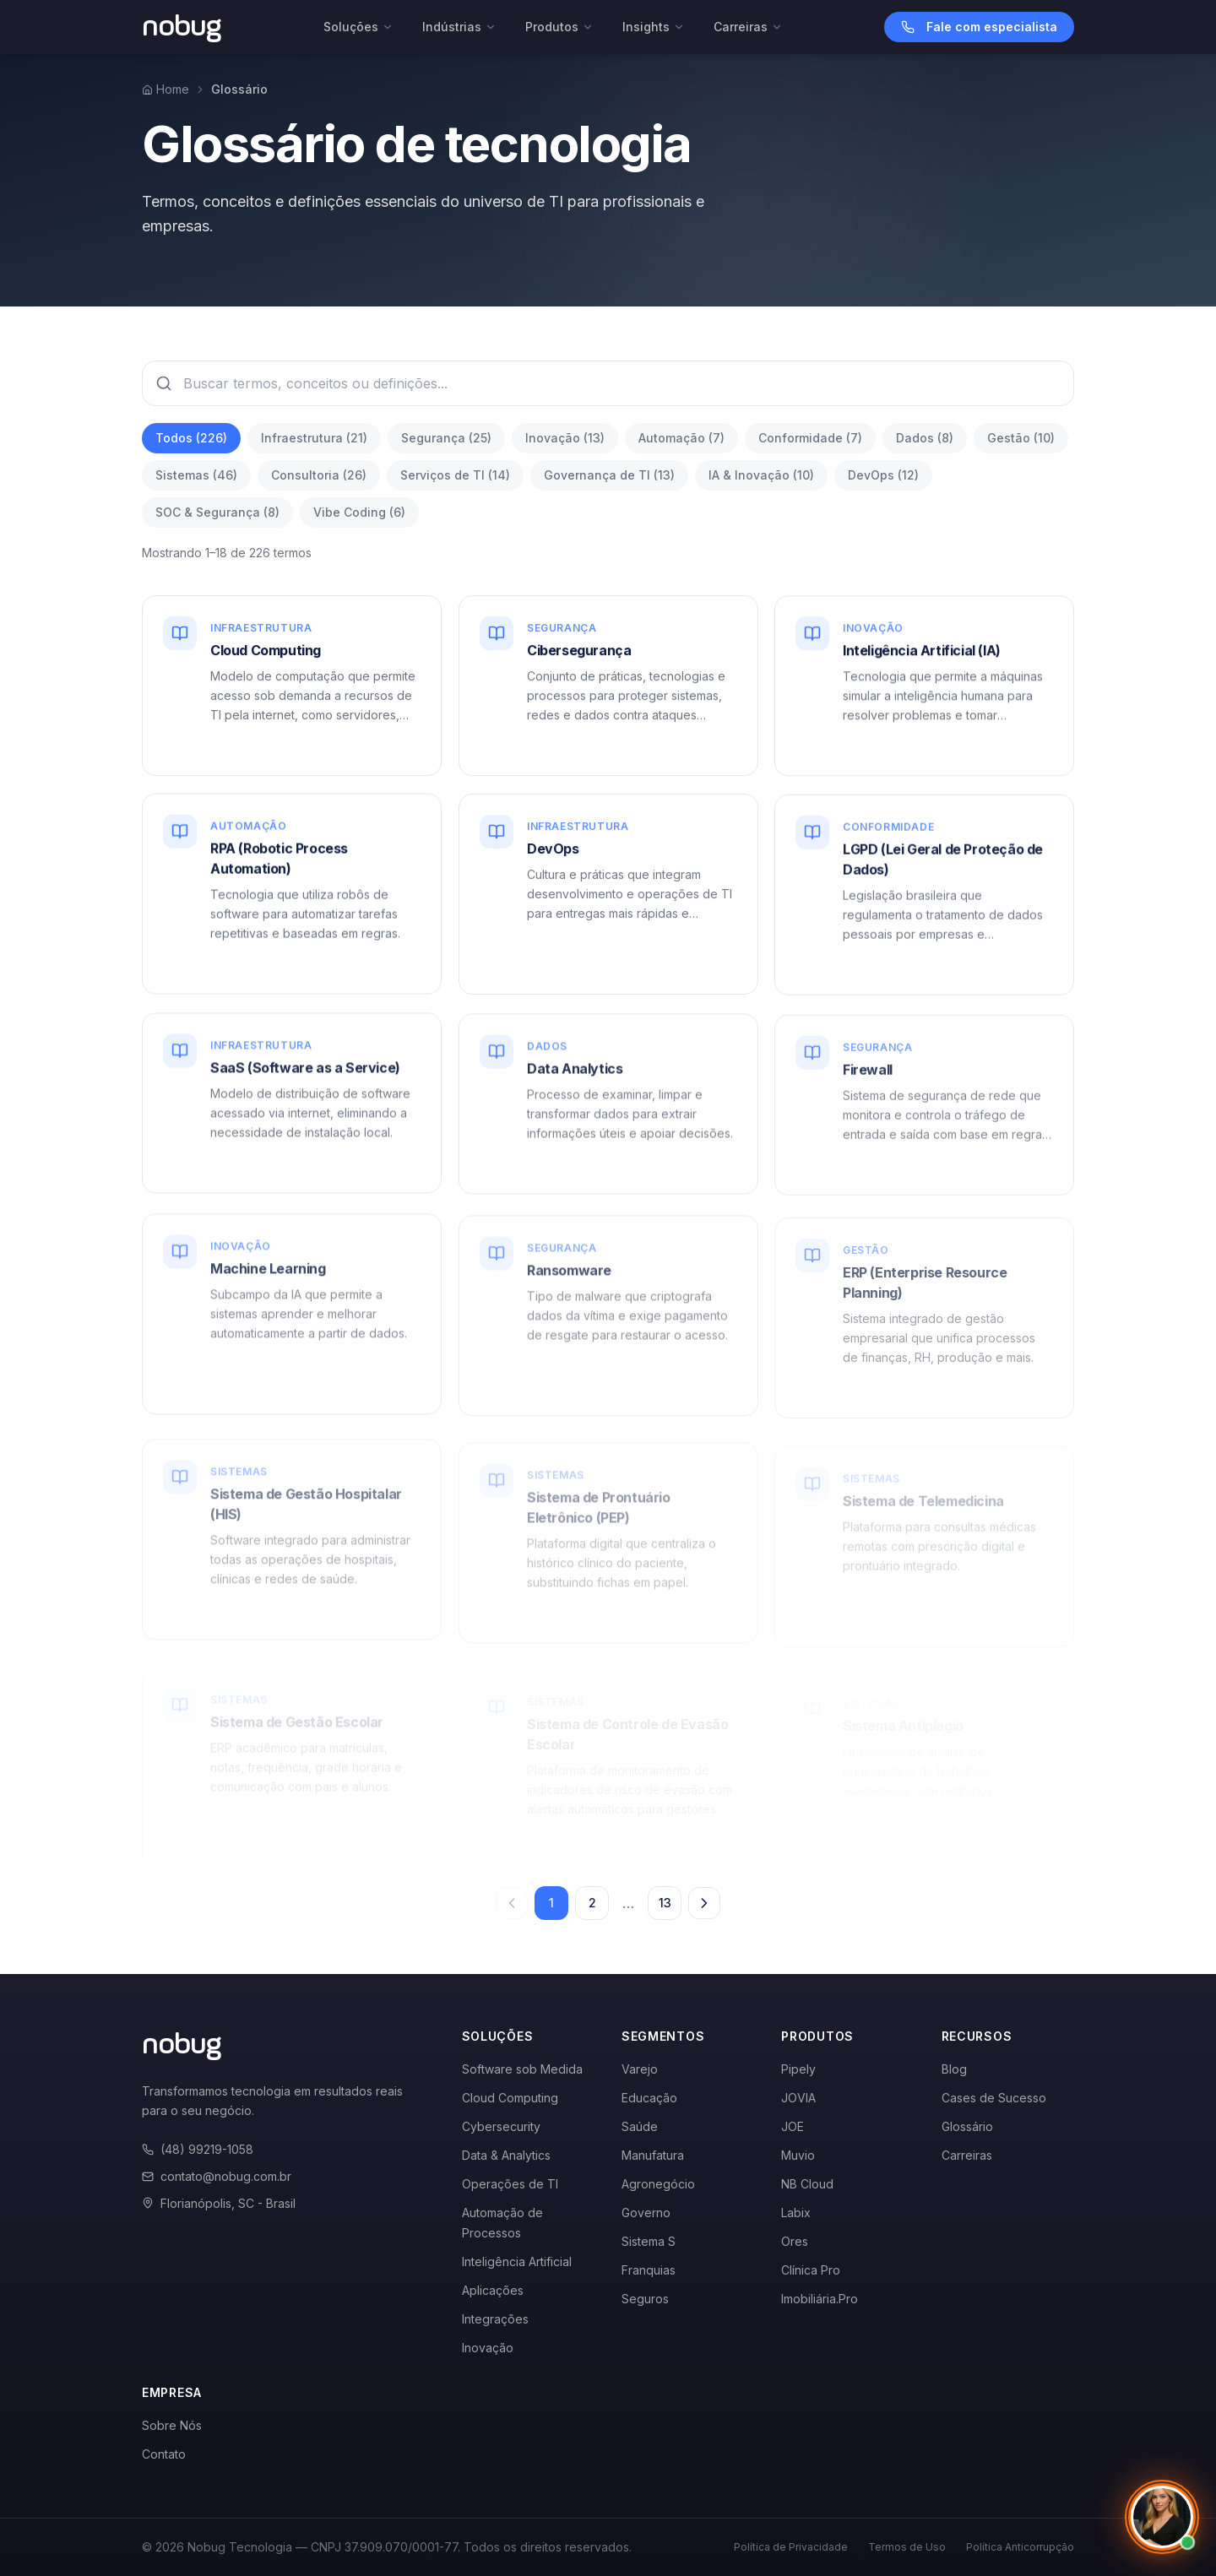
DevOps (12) (883, 475)
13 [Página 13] (665, 1902)
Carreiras (748, 26)
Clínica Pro (810, 2270)
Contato (164, 2454)
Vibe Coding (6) (359, 512)
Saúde (640, 2126)
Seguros (645, 2298)
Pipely (798, 2069)
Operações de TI (510, 2184)
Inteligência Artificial (517, 2261)
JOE (792, 2126)
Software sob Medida (522, 2069)
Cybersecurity (501, 2126)
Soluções (358, 26)
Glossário (967, 2126)
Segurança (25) (446, 438)
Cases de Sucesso (994, 2098)
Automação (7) (681, 438)
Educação (649, 2098)
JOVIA (798, 2098)
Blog (954, 2069)
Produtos (559, 26)
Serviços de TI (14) (455, 475)
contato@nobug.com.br (216, 2176)
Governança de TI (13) (609, 475)
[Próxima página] (704, 1903)
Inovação (487, 2347)
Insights (653, 26)
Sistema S (649, 2241)
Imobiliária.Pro (819, 2298)
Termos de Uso (907, 2547)
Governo (646, 2212)
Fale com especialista (979, 26)
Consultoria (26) (318, 475)
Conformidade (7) (810, 438)
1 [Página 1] (551, 1902)
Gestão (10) (1021, 438)
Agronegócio (658, 2184)
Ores (794, 2241)
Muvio (798, 2155)
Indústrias (459, 26)
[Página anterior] (512, 1903)
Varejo (640, 2069)
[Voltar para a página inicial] (182, 27)
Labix (796, 2212)
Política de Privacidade (791, 2547)
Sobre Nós (172, 2425)
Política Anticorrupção (1020, 2547)
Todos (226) (191, 438)
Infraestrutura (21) (314, 438)
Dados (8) (924, 438)
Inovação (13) (565, 438)
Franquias (649, 2270)
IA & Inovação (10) (761, 475)
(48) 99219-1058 (197, 2149)
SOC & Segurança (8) (217, 512)
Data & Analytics (506, 2155)
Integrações (495, 2319)
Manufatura (653, 2155)
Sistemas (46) (196, 475)
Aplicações (493, 2290)
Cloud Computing (510, 2098)
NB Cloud (807, 2184)
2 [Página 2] (592, 1902)
